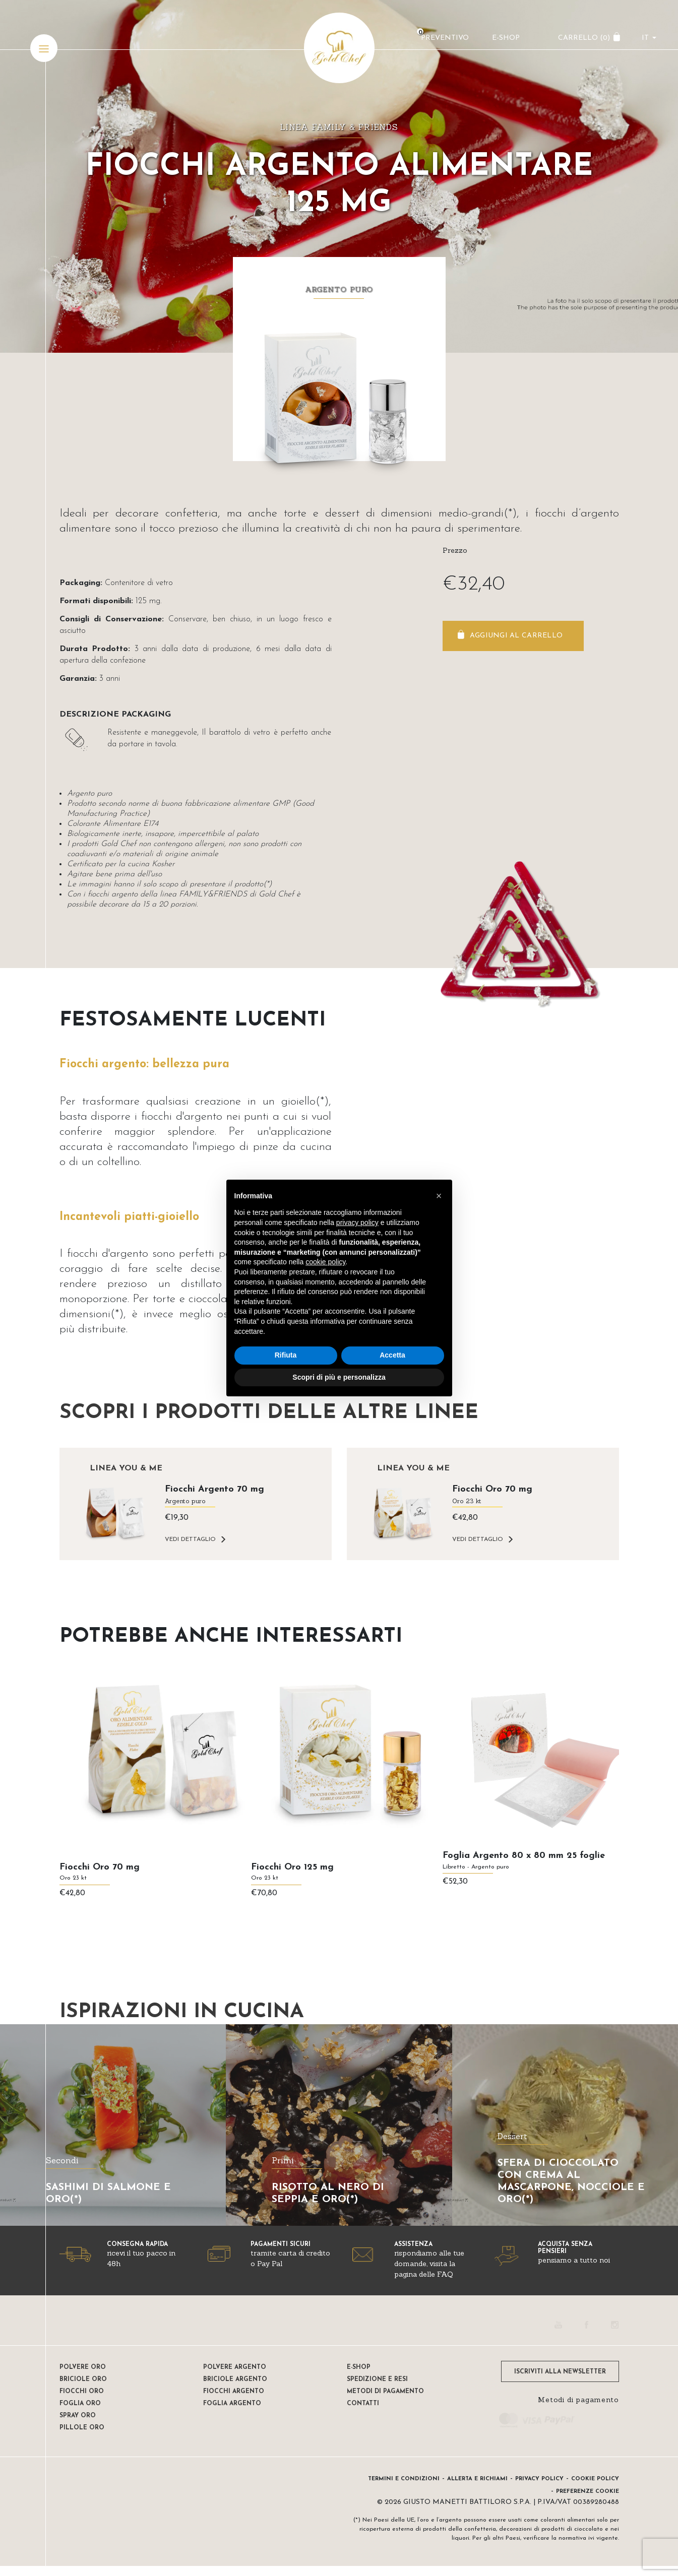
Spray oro (77, 2416)
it (645, 38)
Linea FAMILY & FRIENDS (339, 127)
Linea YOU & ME (126, 1468)
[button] (439, 1196)
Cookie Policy (595, 2479)
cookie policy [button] (325, 1262)
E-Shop (506, 38)
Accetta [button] (392, 1355)
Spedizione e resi (377, 2379)
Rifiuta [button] (286, 1355)
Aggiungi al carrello (516, 635)
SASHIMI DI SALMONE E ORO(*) (108, 2193)
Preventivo (445, 38)
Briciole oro (83, 2379)
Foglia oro (80, 2404)
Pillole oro (81, 2428)
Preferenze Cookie (587, 2491)
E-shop (359, 2367)
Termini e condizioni (404, 2479)
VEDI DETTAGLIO (190, 1539)
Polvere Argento (234, 2367)
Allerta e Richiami (477, 2479)
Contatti (363, 2404)
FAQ (445, 2274)
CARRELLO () (584, 38)
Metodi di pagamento (385, 2392)
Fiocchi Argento (233, 2392)
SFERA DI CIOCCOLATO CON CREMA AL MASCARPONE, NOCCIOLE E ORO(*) (571, 2181)
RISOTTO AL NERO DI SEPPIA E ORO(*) (328, 2193)
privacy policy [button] (357, 1222)
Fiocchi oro (81, 2392)
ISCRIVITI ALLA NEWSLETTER (560, 2372)
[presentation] (54, 1806)
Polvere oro (82, 2367)
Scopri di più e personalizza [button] (338, 1377)
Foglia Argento (232, 2404)
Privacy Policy (539, 2479)
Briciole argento (235, 2379)
